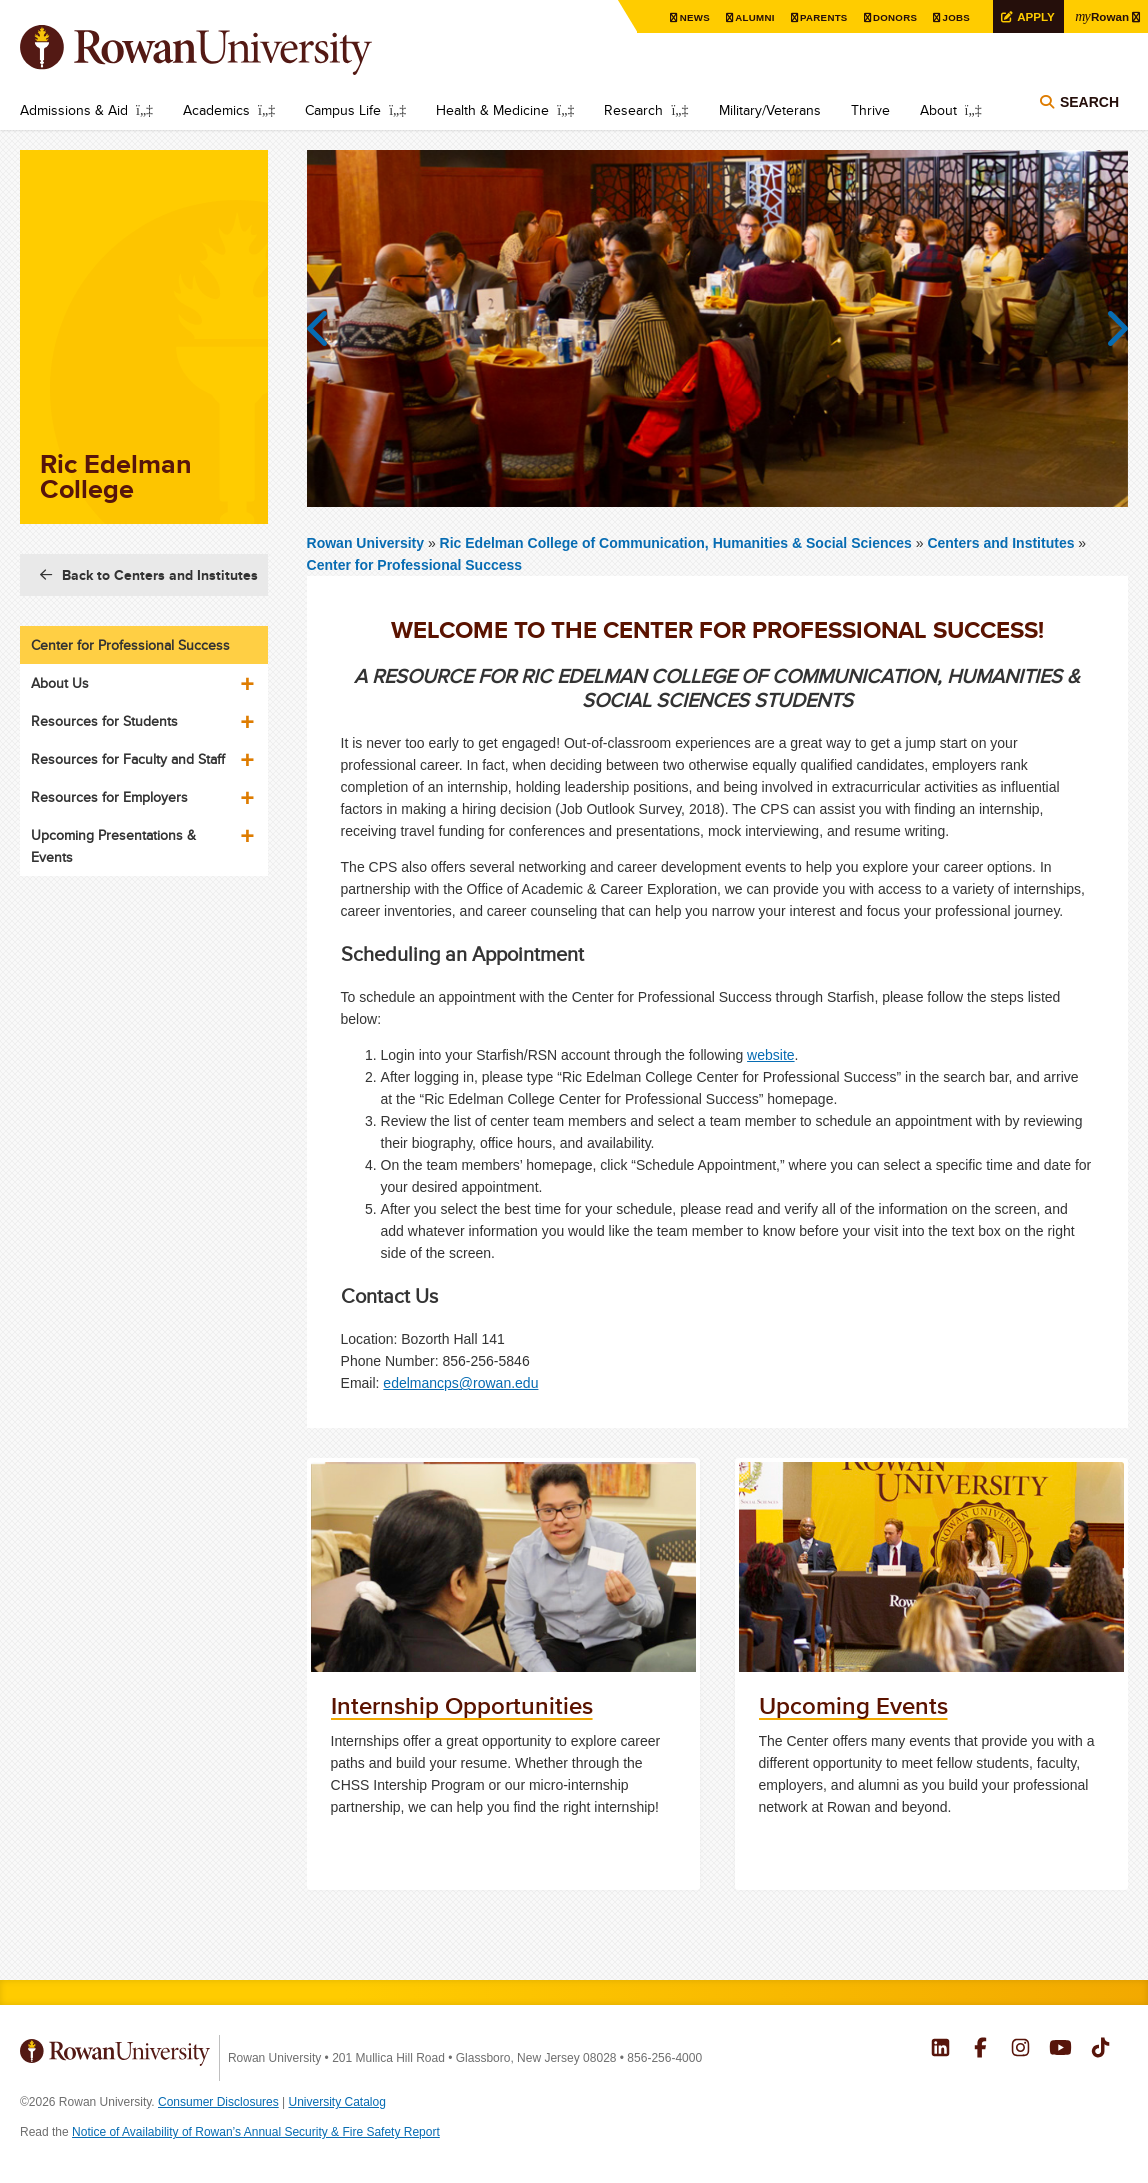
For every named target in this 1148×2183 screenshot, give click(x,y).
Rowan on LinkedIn (940, 2050)
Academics (216, 110)
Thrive (870, 110)
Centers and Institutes (1000, 543)
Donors (891, 17)
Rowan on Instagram (1020, 2050)
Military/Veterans (770, 110)
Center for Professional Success (415, 565)
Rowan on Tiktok (1100, 2050)
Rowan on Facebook (980, 2050)
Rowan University (225, 50)
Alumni (751, 17)
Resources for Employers (109, 797)
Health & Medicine (492, 110)
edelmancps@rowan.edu (460, 1383)
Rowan (1101, 16)
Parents (820, 17)
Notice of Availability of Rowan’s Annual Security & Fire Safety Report (256, 2132)
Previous (327, 329)
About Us (60, 683)
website (770, 1055)
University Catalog (337, 2102)
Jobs (953, 17)
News (690, 17)
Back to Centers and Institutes (160, 575)
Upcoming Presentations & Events (113, 846)
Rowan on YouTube (1060, 2050)
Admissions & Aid (74, 110)
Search (1089, 102)
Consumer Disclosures (218, 2102)
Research (633, 110)
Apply (1033, 16)
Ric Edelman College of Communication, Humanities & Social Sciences (678, 543)
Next (1108, 329)
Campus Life (343, 110)
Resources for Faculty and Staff (128, 759)
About (938, 110)
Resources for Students (104, 721)
